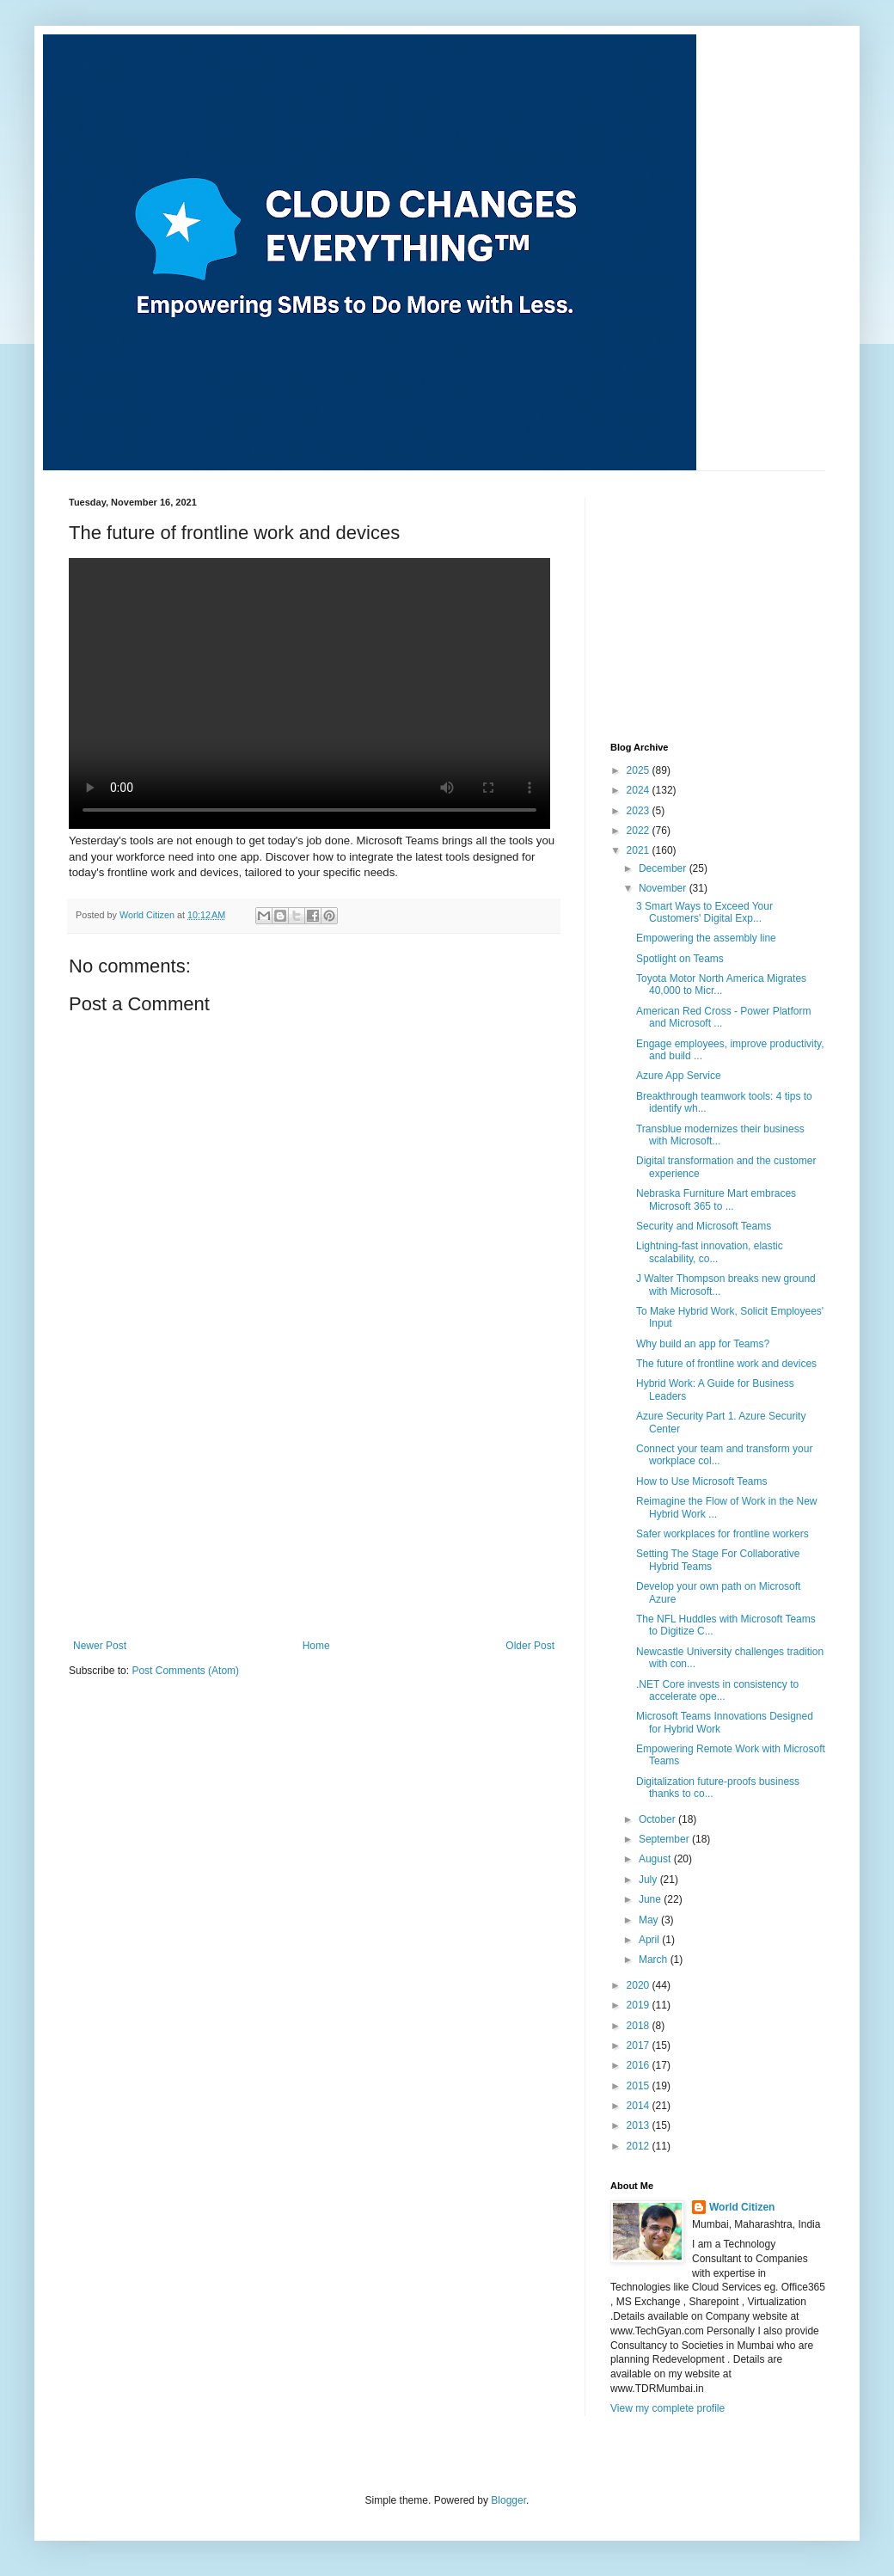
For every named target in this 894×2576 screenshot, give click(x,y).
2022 (639, 831)
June (651, 1899)
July (649, 1880)
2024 (639, 790)
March (654, 1959)
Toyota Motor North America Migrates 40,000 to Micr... (721, 984)
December (664, 868)
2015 (639, 2086)
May (650, 1920)
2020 (639, 1985)
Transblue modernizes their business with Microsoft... (720, 1135)
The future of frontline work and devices (726, 1364)
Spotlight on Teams (680, 959)
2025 (639, 770)
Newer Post (99, 1646)
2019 (639, 2005)
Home (316, 1646)
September (665, 1839)
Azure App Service (678, 1076)
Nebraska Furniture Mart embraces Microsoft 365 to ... (716, 1199)
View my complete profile (667, 2408)
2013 (639, 2125)
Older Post (529, 1646)
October (658, 1819)
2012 (639, 2146)
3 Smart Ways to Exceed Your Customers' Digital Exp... (704, 912)
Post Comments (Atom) (185, 1671)
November (664, 888)
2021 (639, 850)
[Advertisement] (314, 1510)
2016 (639, 2065)
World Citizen (742, 2207)
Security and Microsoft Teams (703, 1226)
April (650, 1940)
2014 (639, 2106)
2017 (639, 2045)
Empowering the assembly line (706, 938)
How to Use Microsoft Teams (702, 1481)
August (656, 1859)
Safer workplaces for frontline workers (722, 1534)
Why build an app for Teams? (702, 1344)
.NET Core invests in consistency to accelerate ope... (717, 1690)
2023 (639, 811)
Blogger (508, 2500)
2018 (639, 2026)
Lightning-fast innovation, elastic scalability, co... (709, 1252)
